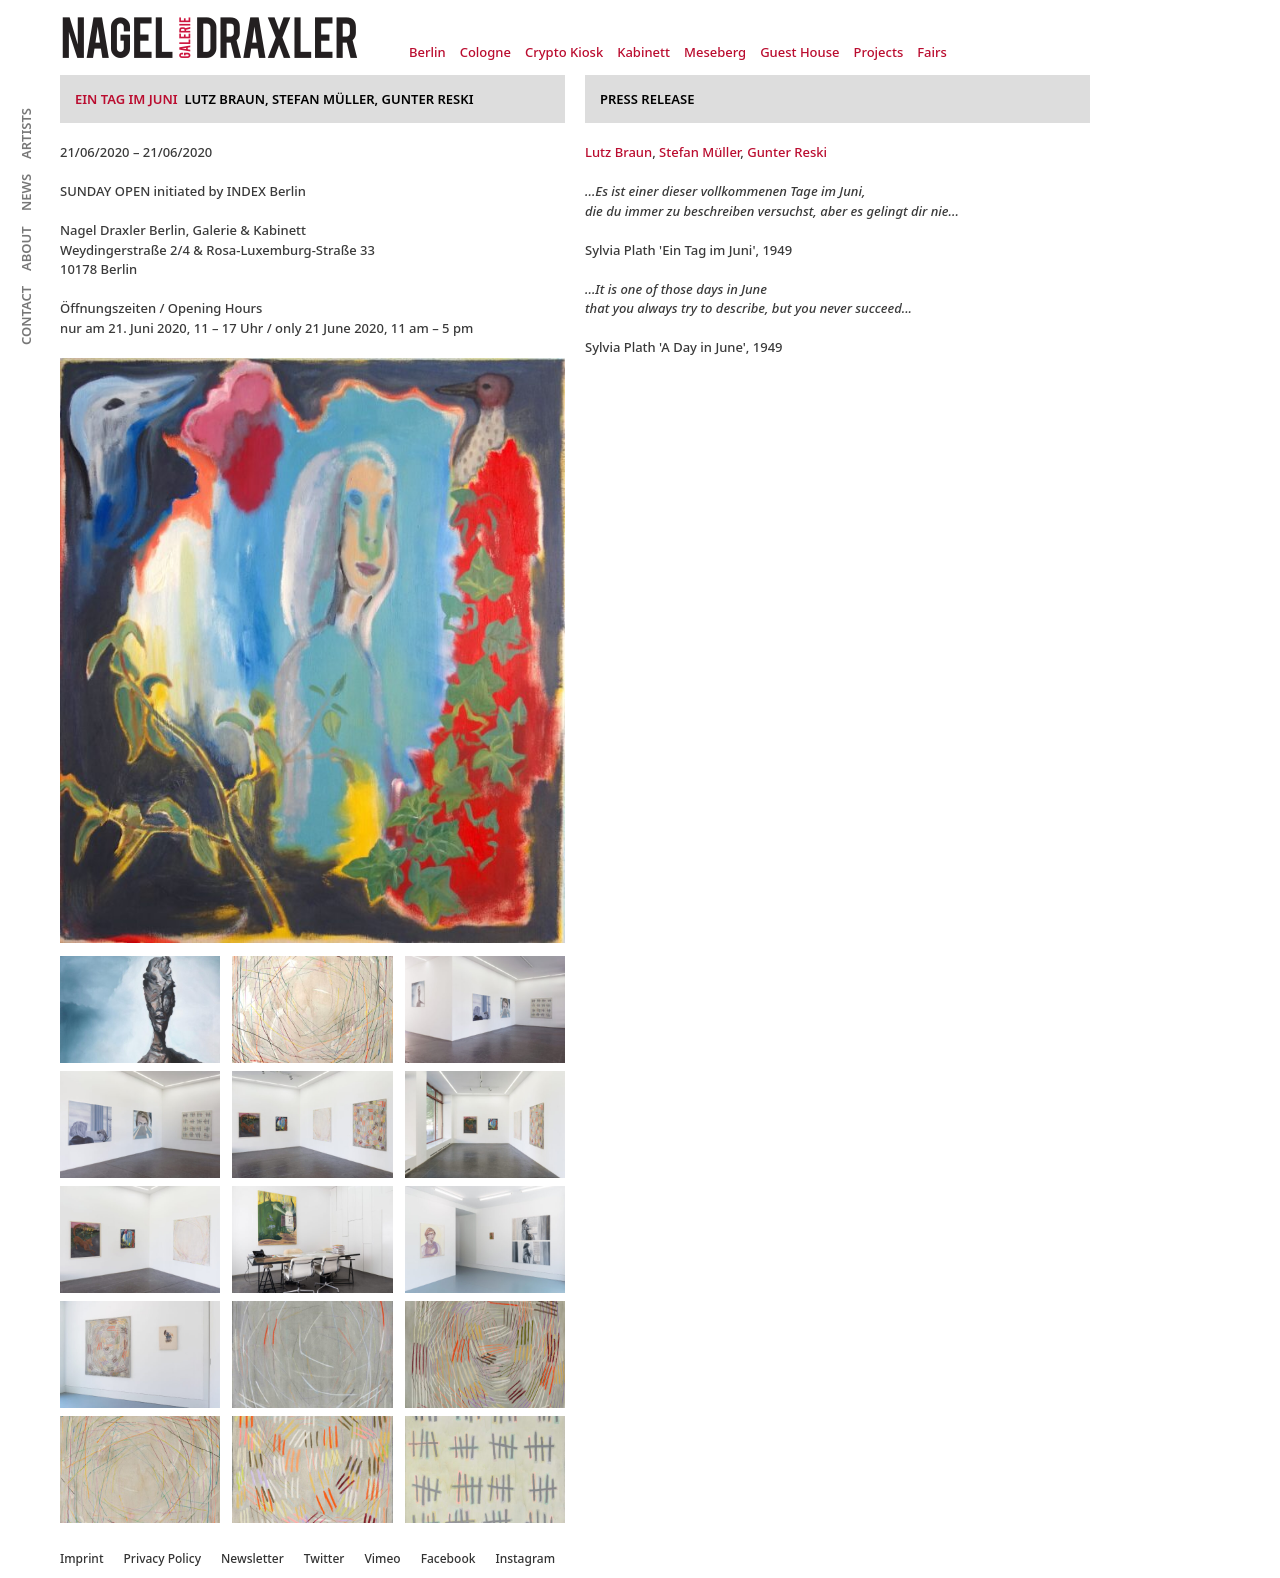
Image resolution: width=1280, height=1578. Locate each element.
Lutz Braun (618, 152)
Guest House (799, 52)
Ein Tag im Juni (126, 99)
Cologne (485, 52)
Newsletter (252, 1558)
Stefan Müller (699, 152)
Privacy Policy (163, 1558)
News (26, 192)
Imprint (82, 1558)
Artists (26, 133)
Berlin (427, 52)
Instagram (525, 1558)
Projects (878, 52)
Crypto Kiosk (564, 52)
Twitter (324, 1558)
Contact (26, 315)
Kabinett (643, 52)
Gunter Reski (787, 152)
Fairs (932, 52)
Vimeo (382, 1558)
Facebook (448, 1558)
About (26, 248)
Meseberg (715, 52)
